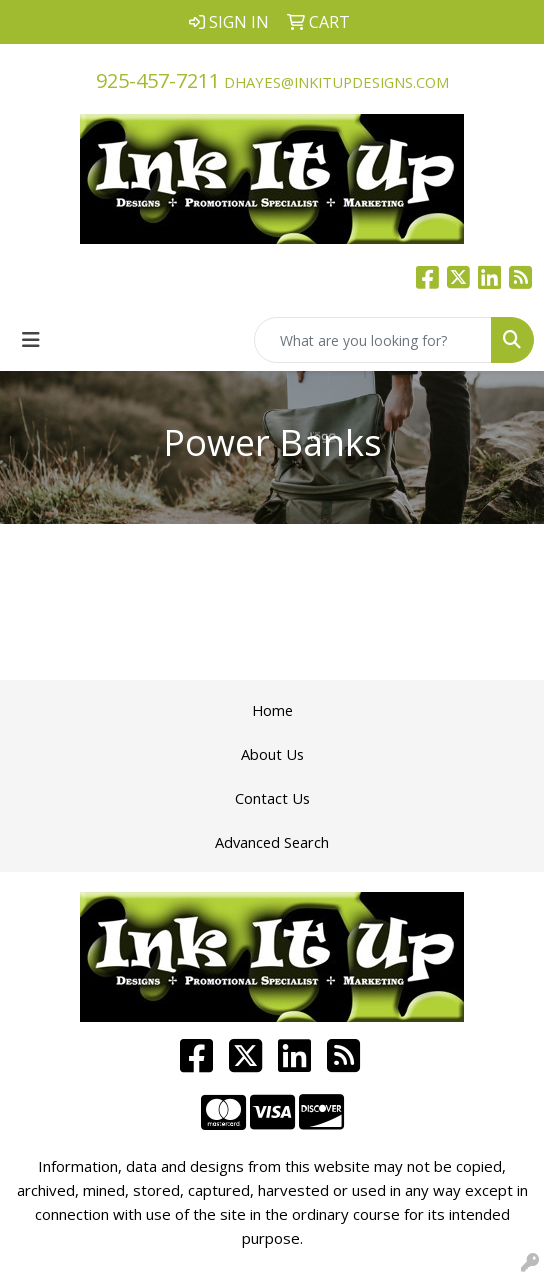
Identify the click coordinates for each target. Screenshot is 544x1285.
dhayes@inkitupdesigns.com (336, 82)
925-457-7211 (158, 80)
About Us (272, 754)
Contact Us (272, 798)
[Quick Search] (373, 340)
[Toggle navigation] (31, 340)
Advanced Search (272, 842)
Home (272, 710)
